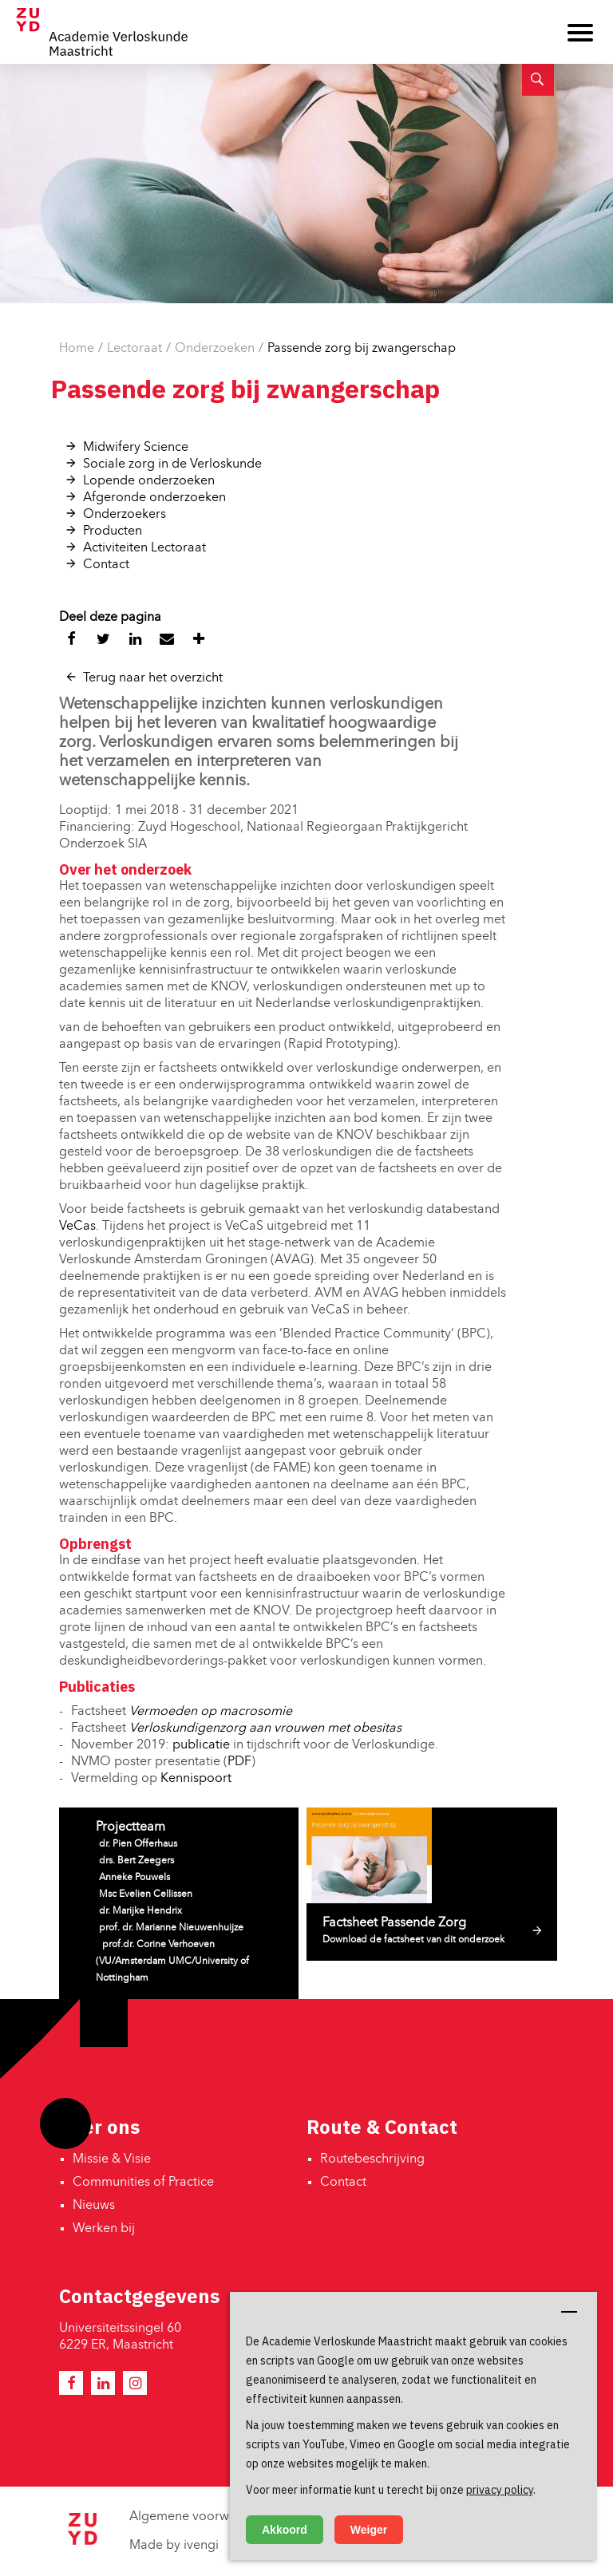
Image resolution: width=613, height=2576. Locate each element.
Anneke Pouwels (134, 1878)
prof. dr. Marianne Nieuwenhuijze (171, 1928)
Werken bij (104, 2228)
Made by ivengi (174, 2545)
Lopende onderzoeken (149, 481)
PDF (239, 1762)
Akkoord (284, 2529)
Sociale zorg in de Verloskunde (172, 464)
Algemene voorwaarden (200, 2517)
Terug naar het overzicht (153, 678)
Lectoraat (134, 348)
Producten (112, 531)
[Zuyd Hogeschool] (82, 2541)
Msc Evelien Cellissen (145, 1894)
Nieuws (94, 2205)
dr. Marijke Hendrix (140, 1911)
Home (76, 348)
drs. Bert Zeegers (136, 1861)
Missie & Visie (112, 2159)
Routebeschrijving (372, 2159)
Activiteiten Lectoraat (144, 548)
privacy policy (499, 2490)
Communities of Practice (143, 2182)
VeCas (77, 1226)
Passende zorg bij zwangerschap (361, 348)
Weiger (368, 2529)
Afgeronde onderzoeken (154, 498)
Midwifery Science (135, 447)
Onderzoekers (124, 514)
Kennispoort (197, 1778)
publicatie (201, 1745)
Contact (106, 565)
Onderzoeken (215, 348)
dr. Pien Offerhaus (138, 1844)
